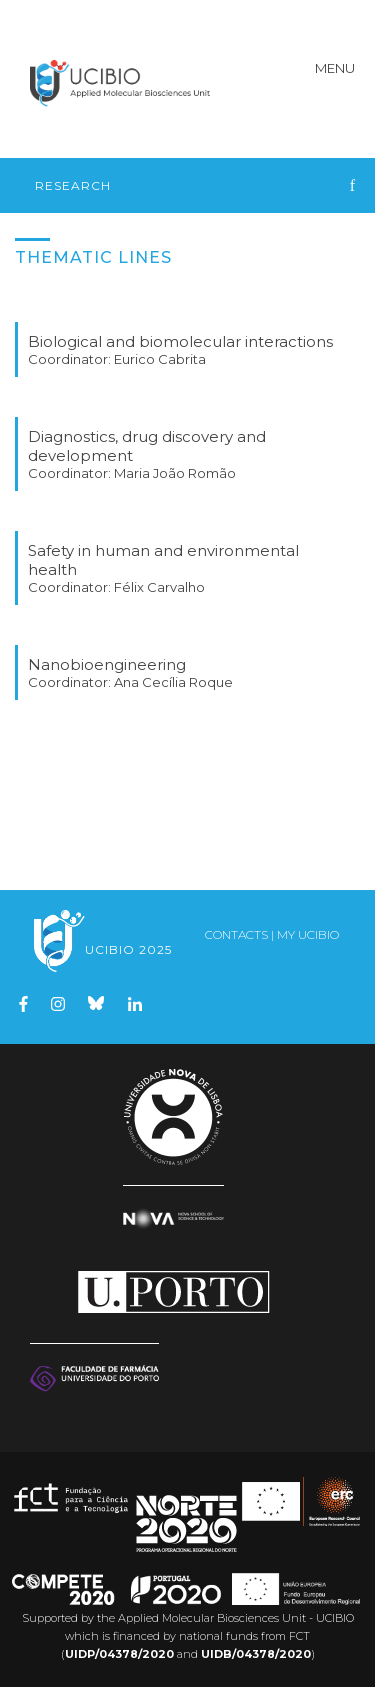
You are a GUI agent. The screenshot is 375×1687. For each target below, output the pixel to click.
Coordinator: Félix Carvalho (116, 587)
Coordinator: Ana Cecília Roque (130, 682)
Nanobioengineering (107, 664)
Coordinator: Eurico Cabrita (117, 359)
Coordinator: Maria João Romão (132, 473)
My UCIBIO (308, 934)
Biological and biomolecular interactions (180, 341)
